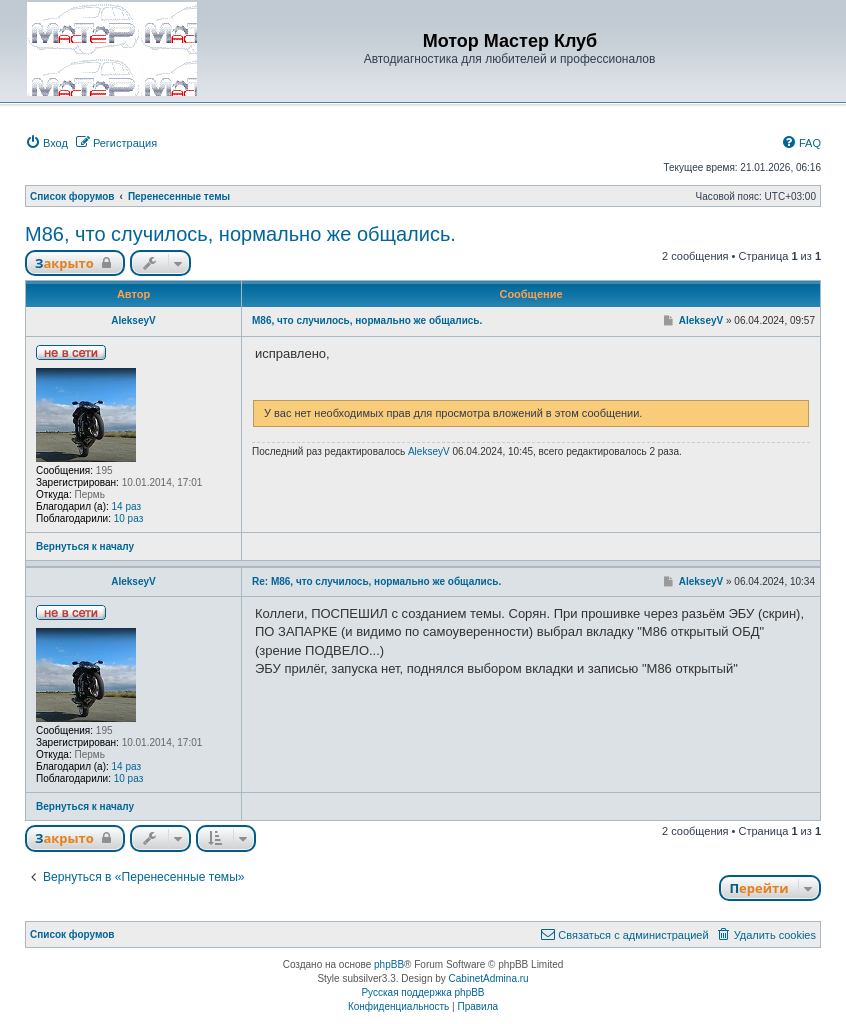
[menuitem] (46, 143)
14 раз (127, 506)
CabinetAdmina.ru (489, 978)
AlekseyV (133, 320)
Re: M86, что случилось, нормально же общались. (376, 581)
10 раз (129, 518)
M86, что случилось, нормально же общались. (240, 234)
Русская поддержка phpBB (422, 992)
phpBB (389, 964)
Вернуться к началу (85, 546)
